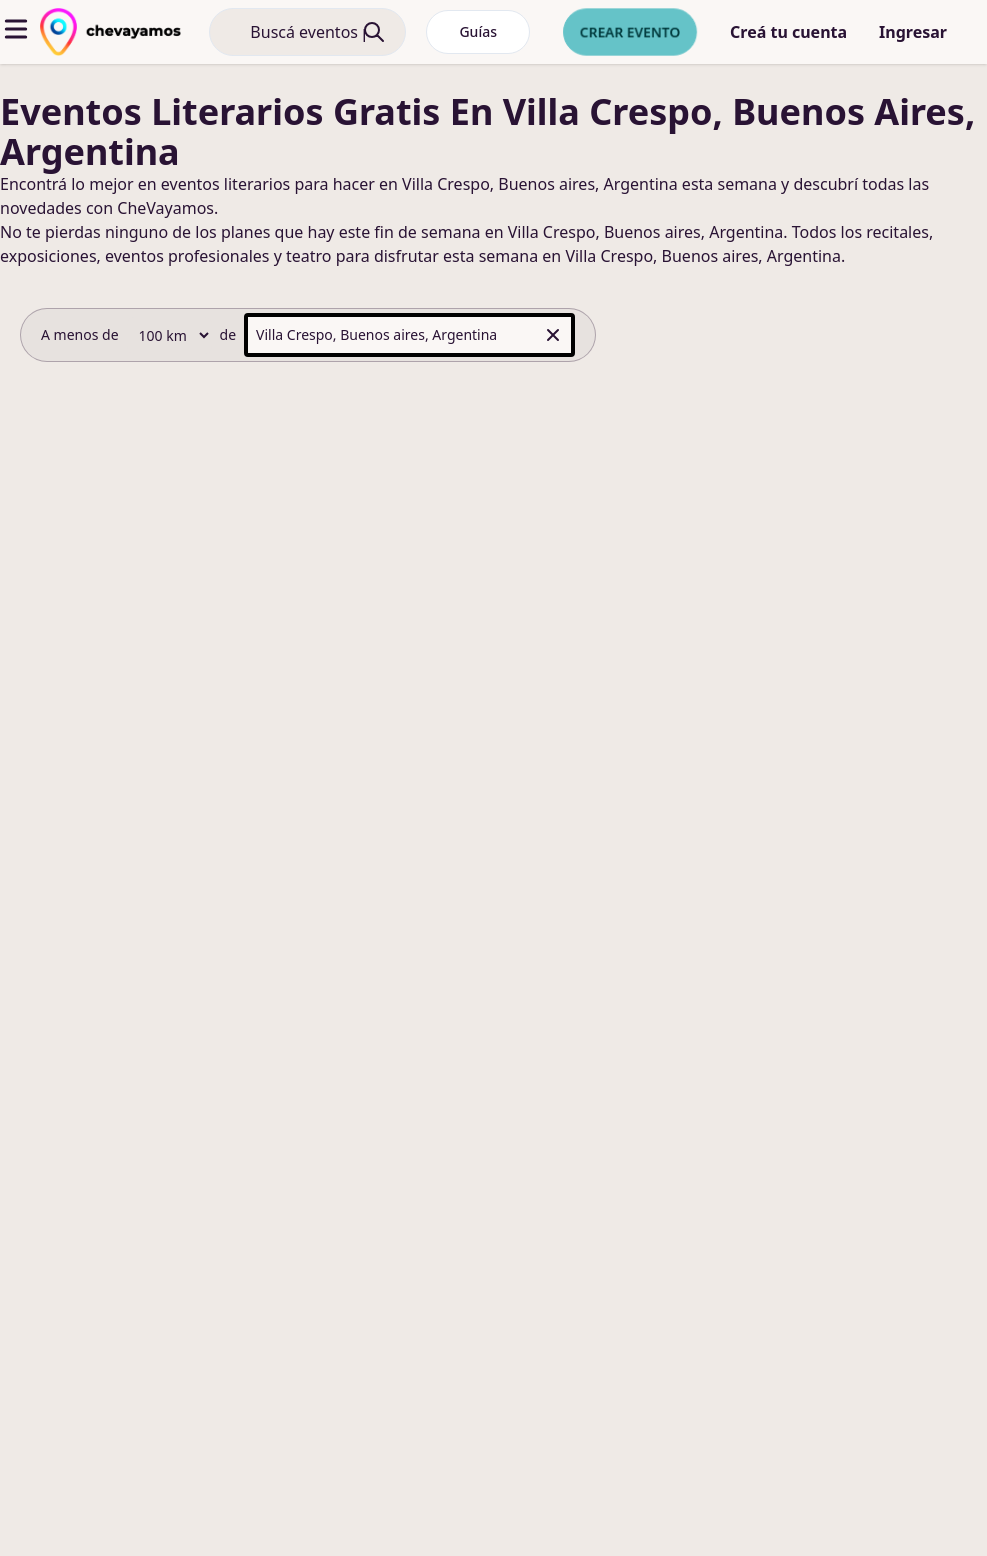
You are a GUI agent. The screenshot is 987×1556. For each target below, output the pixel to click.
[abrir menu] (16, 29)
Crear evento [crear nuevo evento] (630, 31)
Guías (478, 31)
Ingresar (913, 32)
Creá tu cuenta (788, 32)
